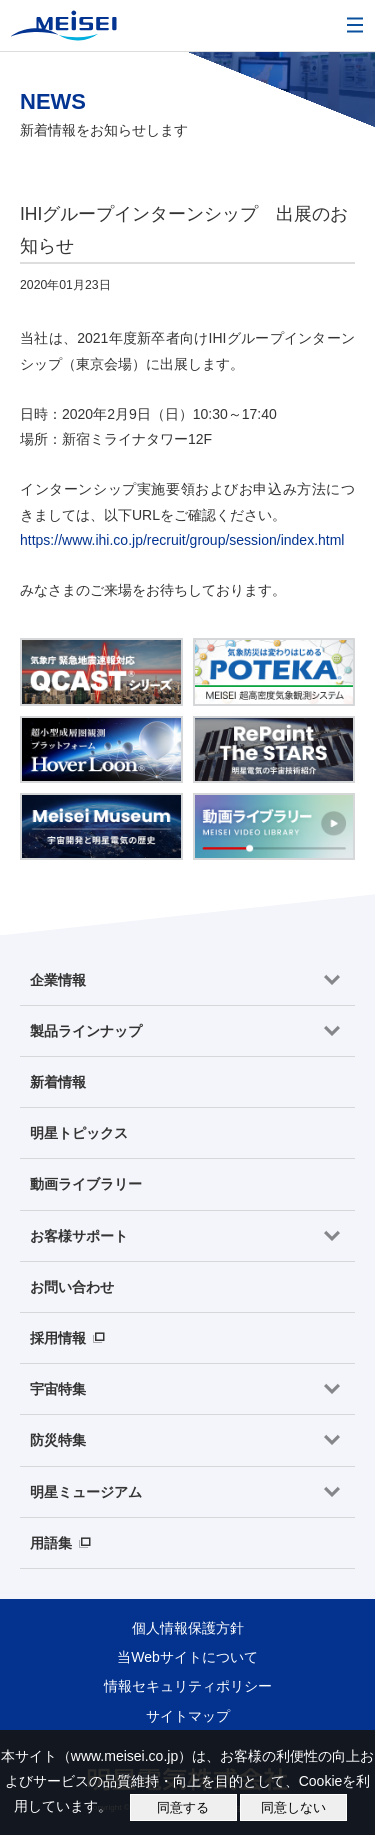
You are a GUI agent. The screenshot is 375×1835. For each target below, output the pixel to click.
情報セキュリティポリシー (188, 1686)
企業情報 (58, 980)
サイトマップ (188, 1716)
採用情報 (58, 1338)
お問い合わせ (72, 1287)
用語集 (51, 1543)
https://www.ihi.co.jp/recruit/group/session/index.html (182, 540)
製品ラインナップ (86, 1031)
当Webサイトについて (187, 1657)
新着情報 (58, 1082)
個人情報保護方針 (188, 1628)
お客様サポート (79, 1236)
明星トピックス (79, 1133)
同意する (183, 1807)
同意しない (293, 1807)
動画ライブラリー (86, 1184)
